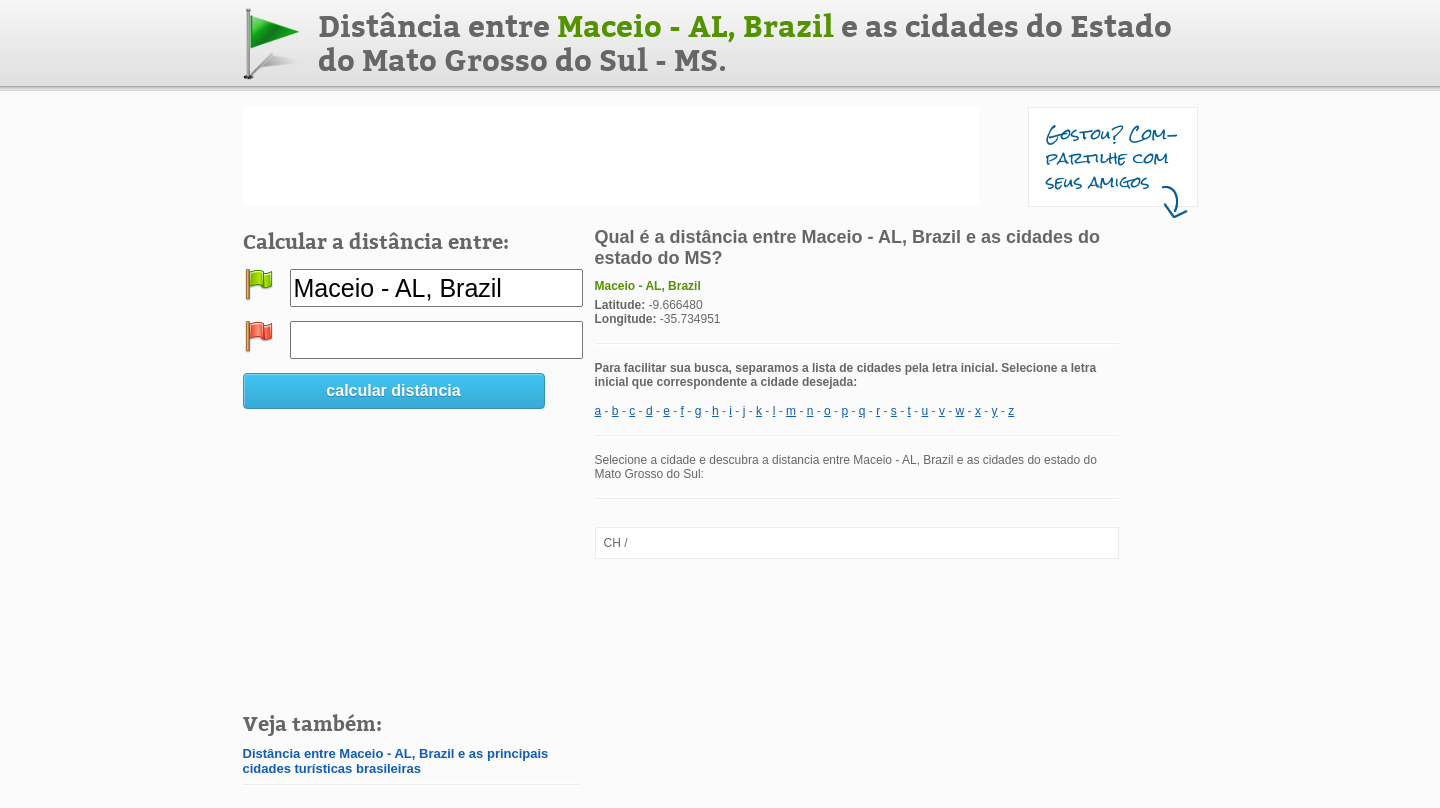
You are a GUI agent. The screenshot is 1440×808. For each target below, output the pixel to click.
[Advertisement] (611, 156)
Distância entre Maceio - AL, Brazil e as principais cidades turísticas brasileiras (396, 761)
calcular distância (393, 390)
